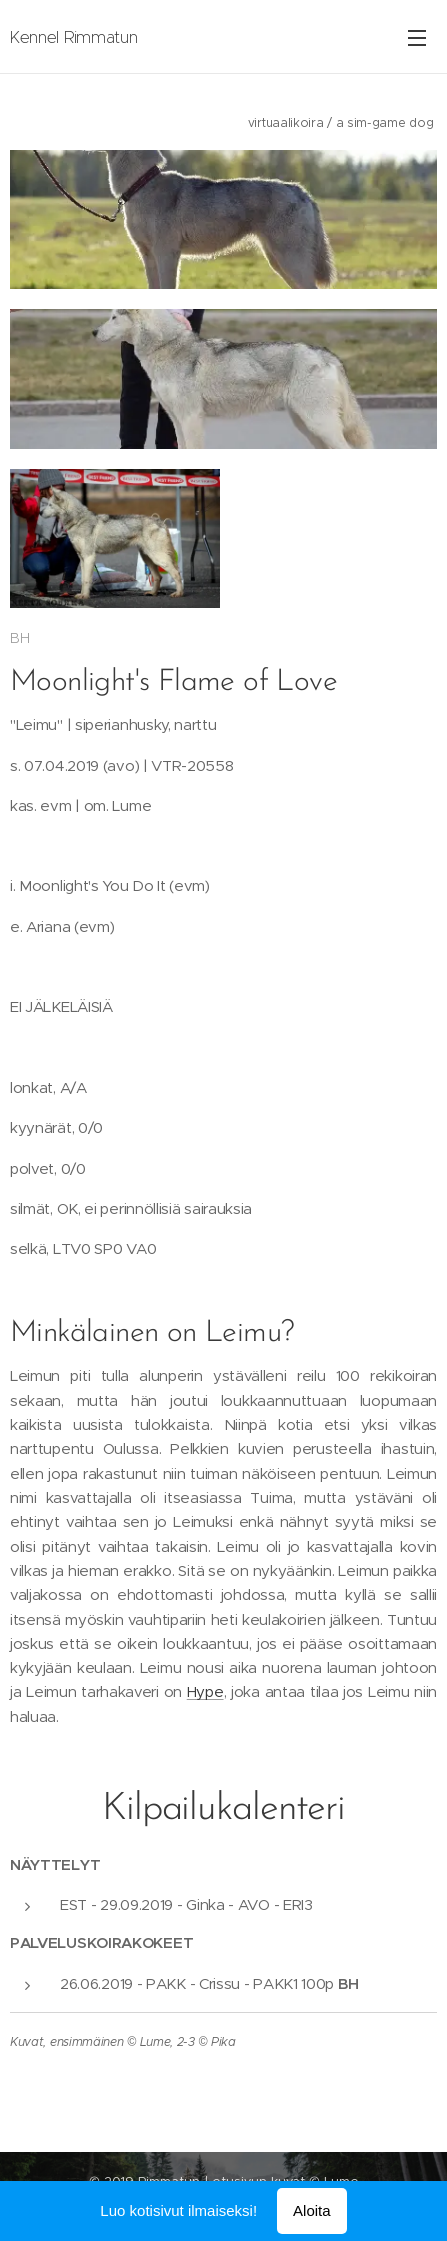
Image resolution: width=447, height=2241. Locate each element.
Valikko (417, 38)
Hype (205, 1694)
